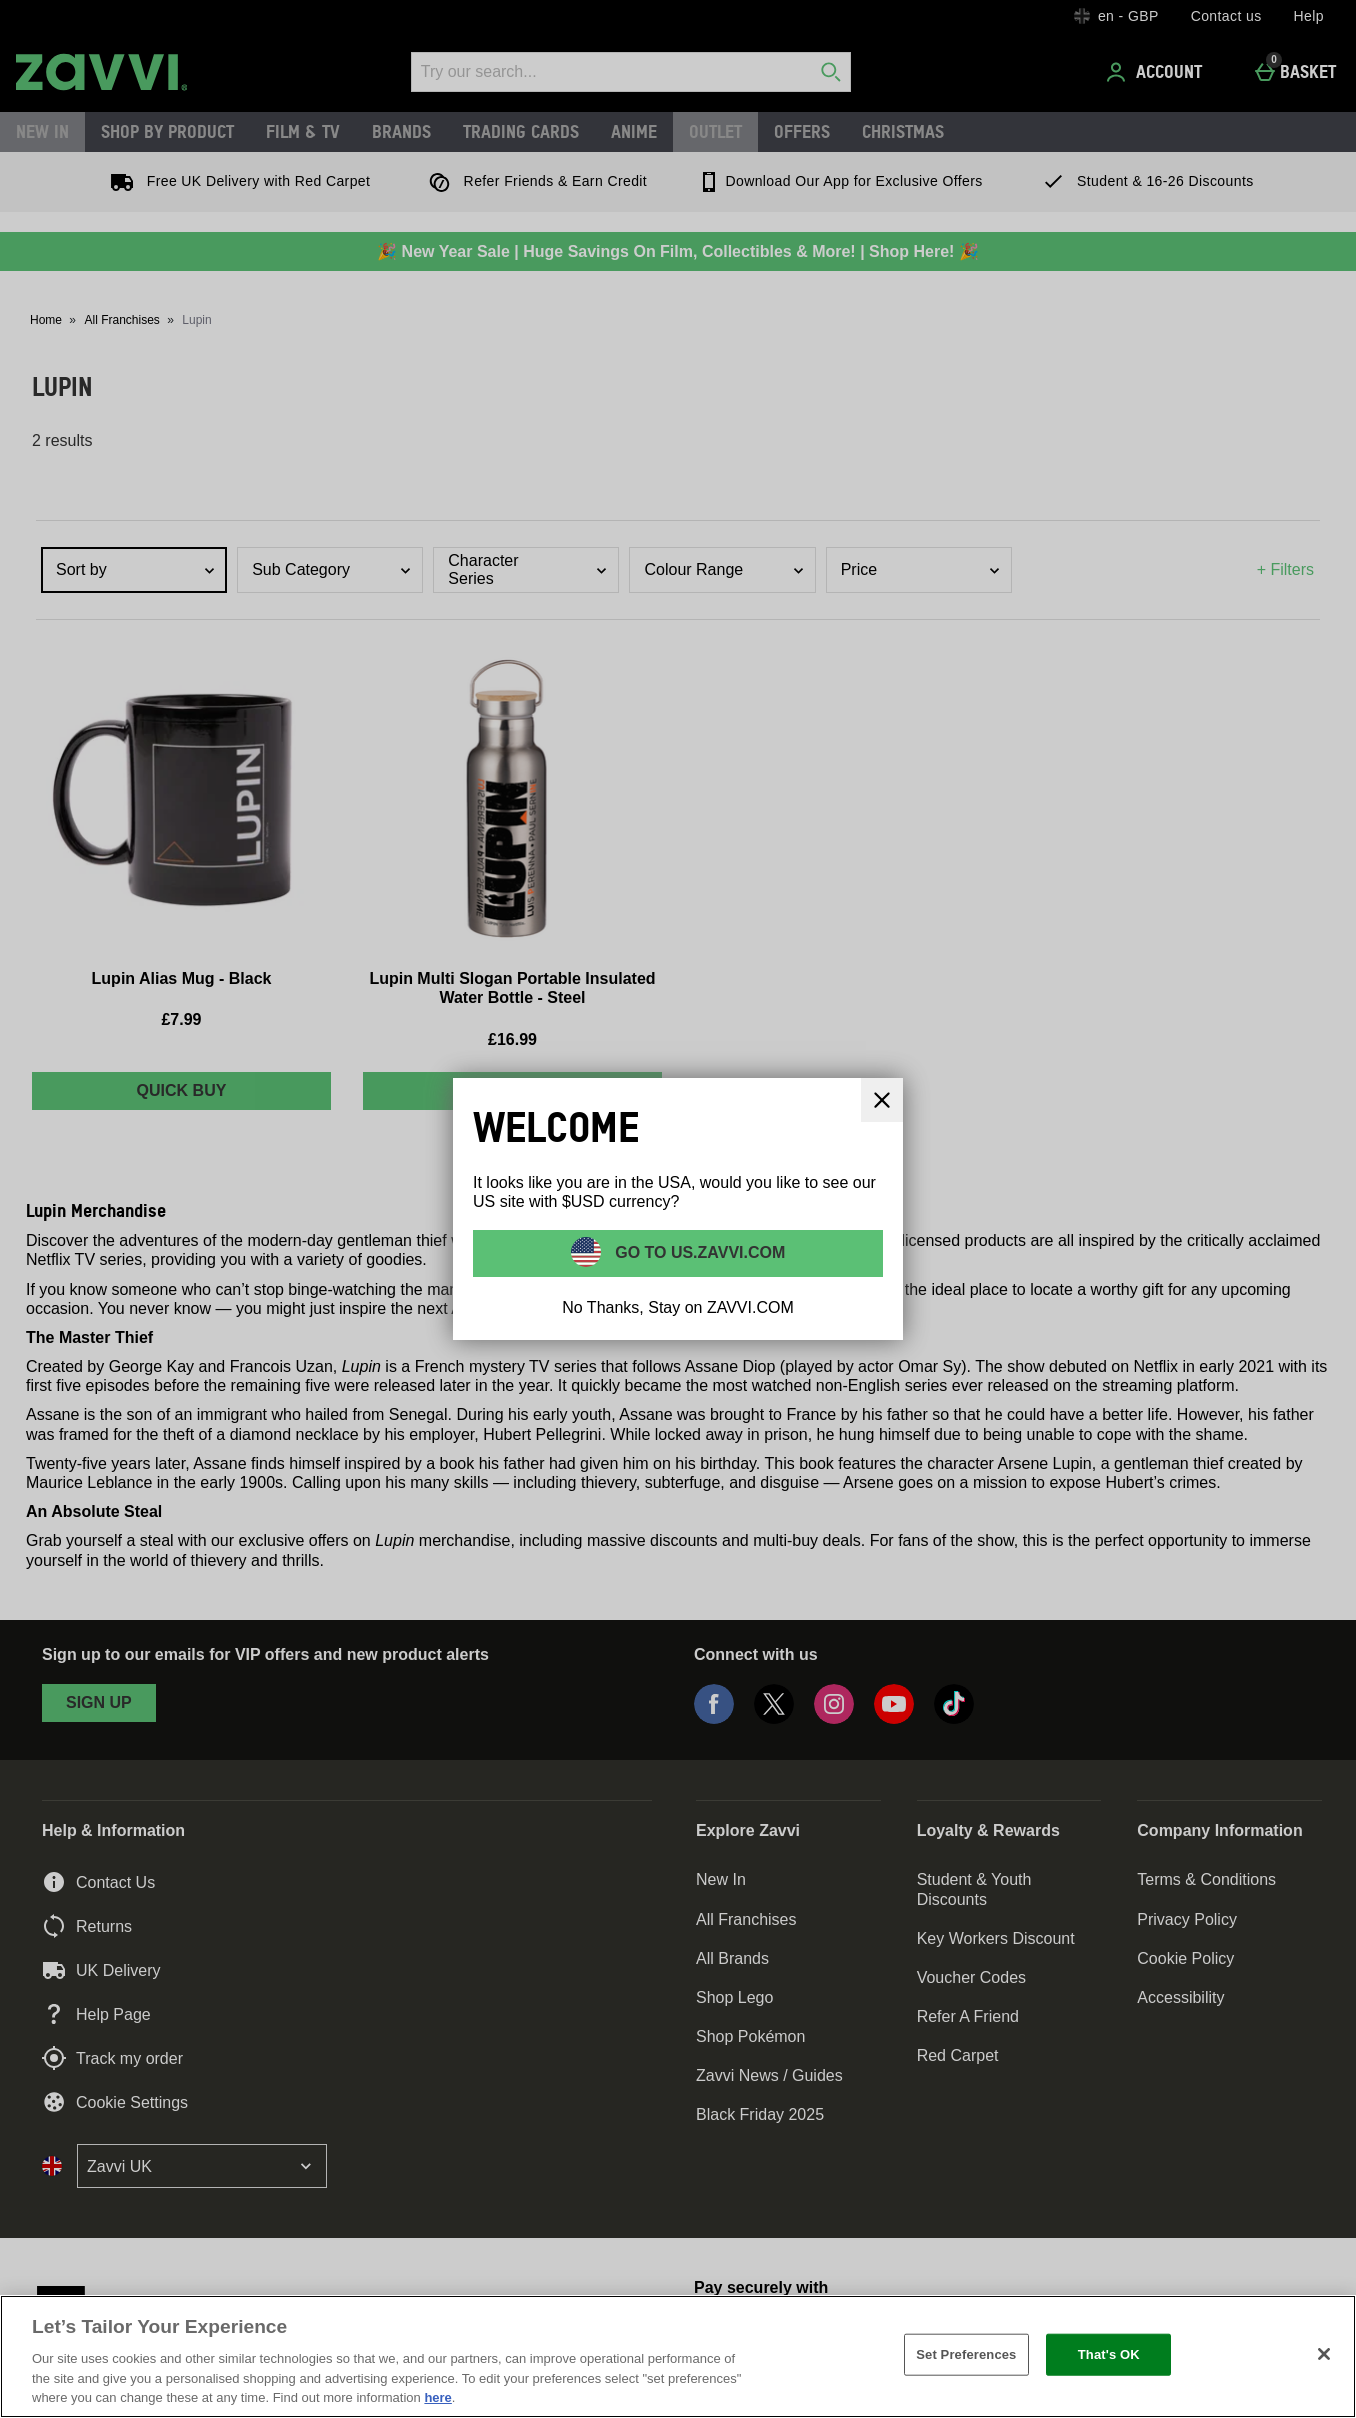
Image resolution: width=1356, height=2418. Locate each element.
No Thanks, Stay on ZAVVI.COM (678, 1307)
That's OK (1109, 2354)
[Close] (1324, 2354)
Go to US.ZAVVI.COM (698, 1252)
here (437, 2397)
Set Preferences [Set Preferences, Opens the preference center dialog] (966, 2354)
